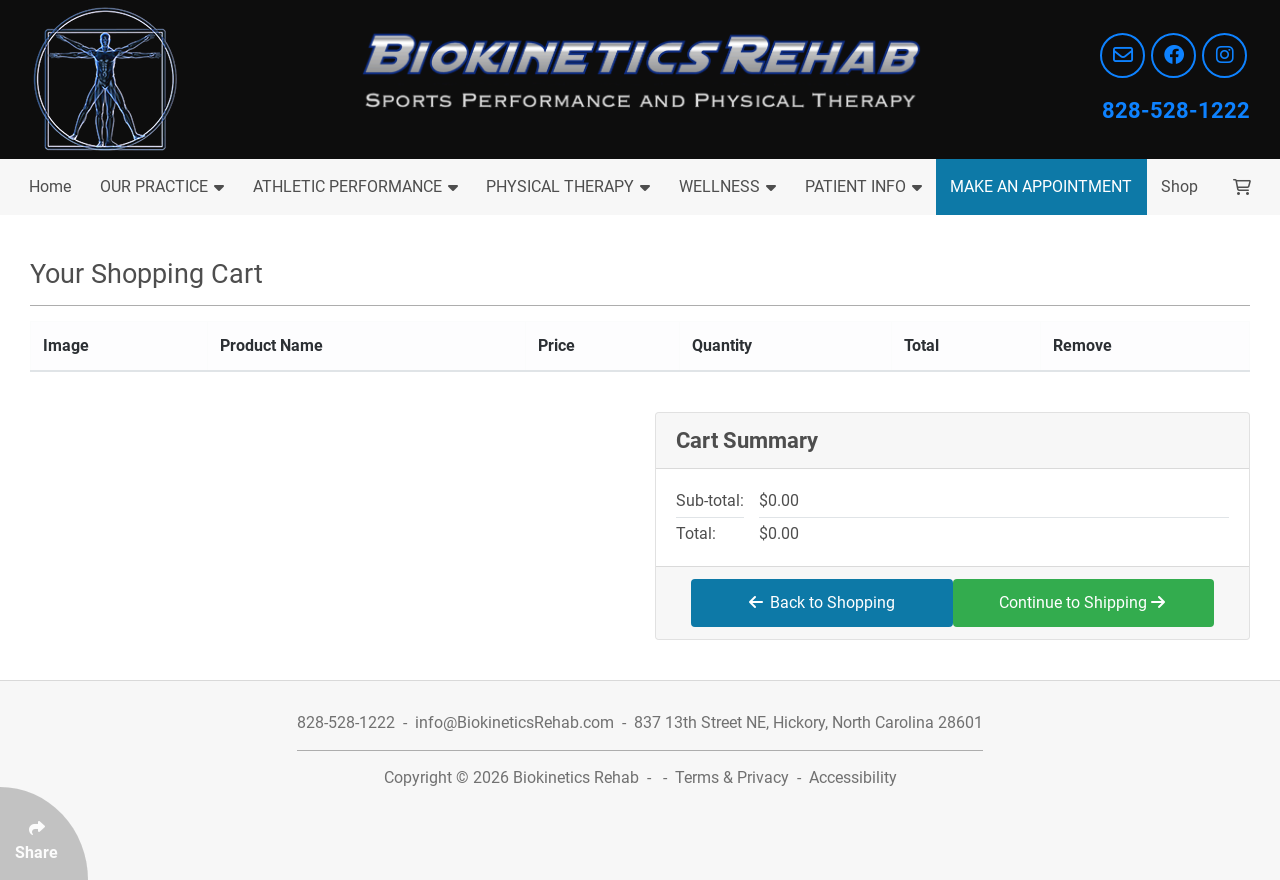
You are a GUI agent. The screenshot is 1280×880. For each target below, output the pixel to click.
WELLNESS (727, 186)
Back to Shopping (822, 602)
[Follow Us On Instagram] (1224, 55)
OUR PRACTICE (162, 186)
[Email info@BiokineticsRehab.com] (1122, 55)
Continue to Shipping (1082, 602)
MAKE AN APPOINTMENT (1041, 186)
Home (50, 186)
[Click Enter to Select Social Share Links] (44, 833)
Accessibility (853, 777)
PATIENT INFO (863, 186)
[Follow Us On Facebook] (1173, 55)
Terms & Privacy (732, 777)
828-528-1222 (1176, 110)
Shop (1179, 186)
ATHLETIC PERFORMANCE (355, 186)
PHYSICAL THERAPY (568, 186)
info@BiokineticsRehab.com (514, 722)
